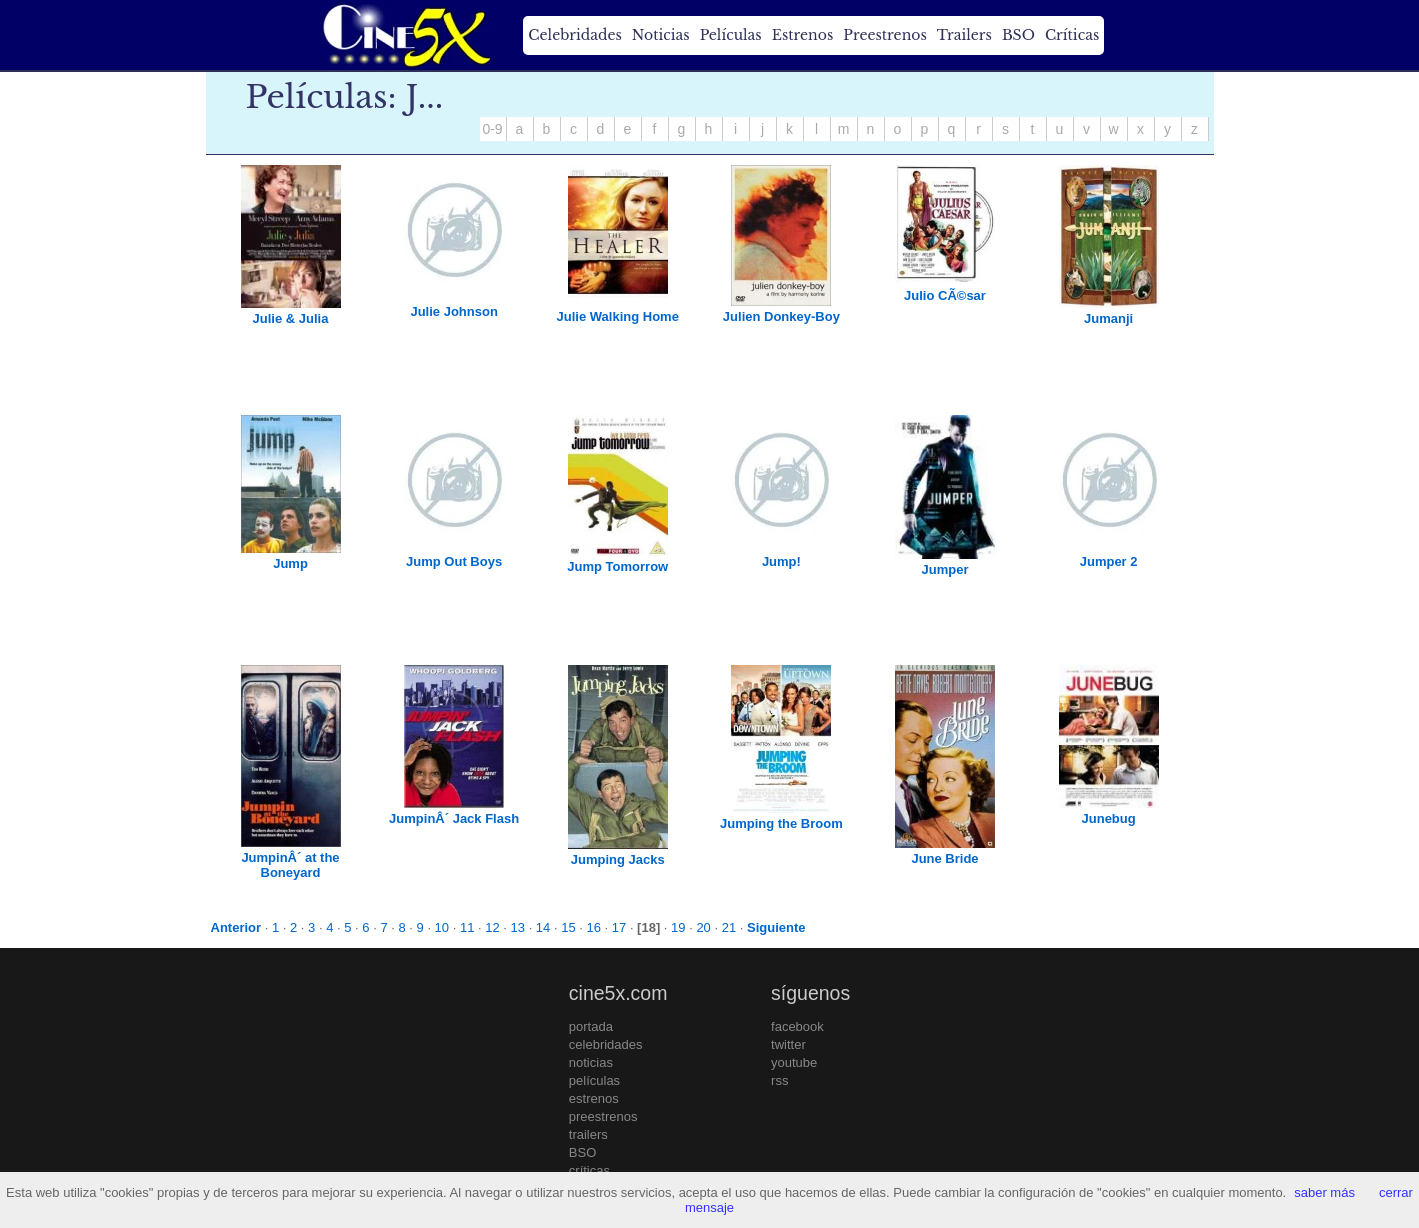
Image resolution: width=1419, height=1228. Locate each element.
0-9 (492, 129)
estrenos (594, 1098)
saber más (1324, 1192)
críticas (589, 1170)
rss (779, 1080)
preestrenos (603, 1116)
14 (543, 927)
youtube (794, 1062)
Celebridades (574, 35)
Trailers (964, 35)
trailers (588, 1134)
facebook (797, 1026)
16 (593, 927)
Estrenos (803, 35)
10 (442, 927)
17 (619, 927)
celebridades (606, 1044)
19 (678, 927)
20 (703, 927)
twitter (788, 1044)
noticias (591, 1062)
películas (594, 1080)
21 (729, 927)
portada (591, 1026)
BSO (1018, 35)
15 (568, 927)
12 (492, 927)
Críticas (1072, 35)
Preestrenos (885, 35)
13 (518, 927)
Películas (731, 35)
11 (467, 927)
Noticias (661, 35)
